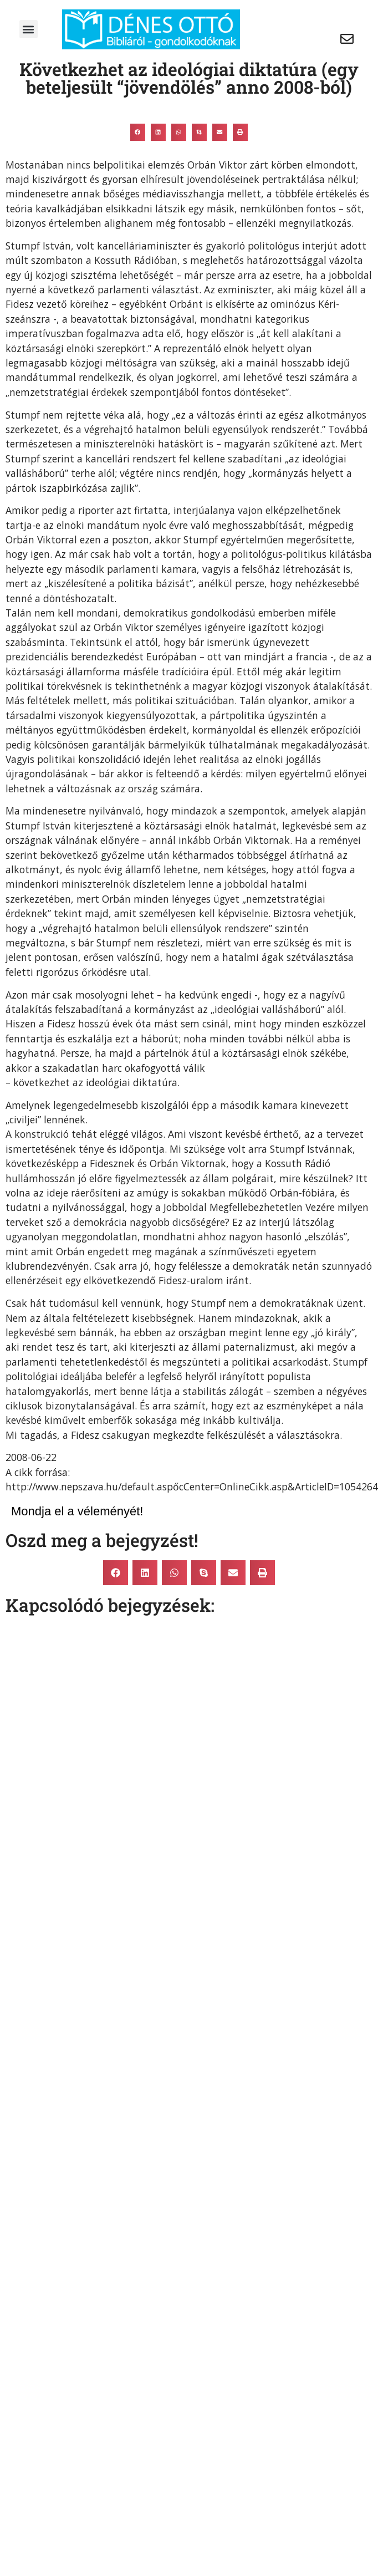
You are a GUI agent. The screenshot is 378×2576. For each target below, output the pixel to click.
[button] (28, 29)
